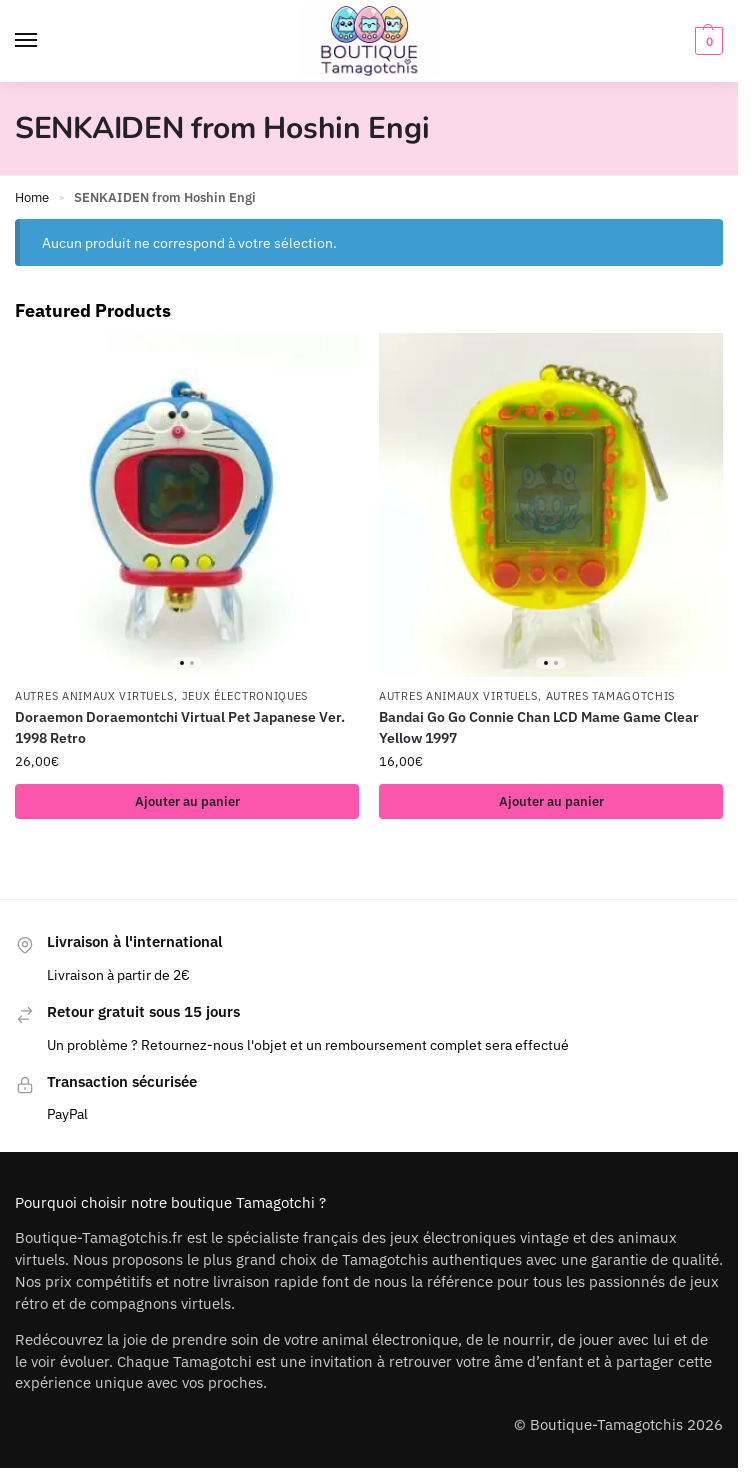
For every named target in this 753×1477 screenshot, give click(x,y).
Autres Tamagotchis (611, 696)
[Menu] (45, 41)
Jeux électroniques (245, 696)
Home (32, 197)
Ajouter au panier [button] (187, 801)
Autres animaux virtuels (94, 696)
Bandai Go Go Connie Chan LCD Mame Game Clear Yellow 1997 (539, 727)
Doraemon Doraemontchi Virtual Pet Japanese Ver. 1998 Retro (180, 727)
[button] (706, 41)
